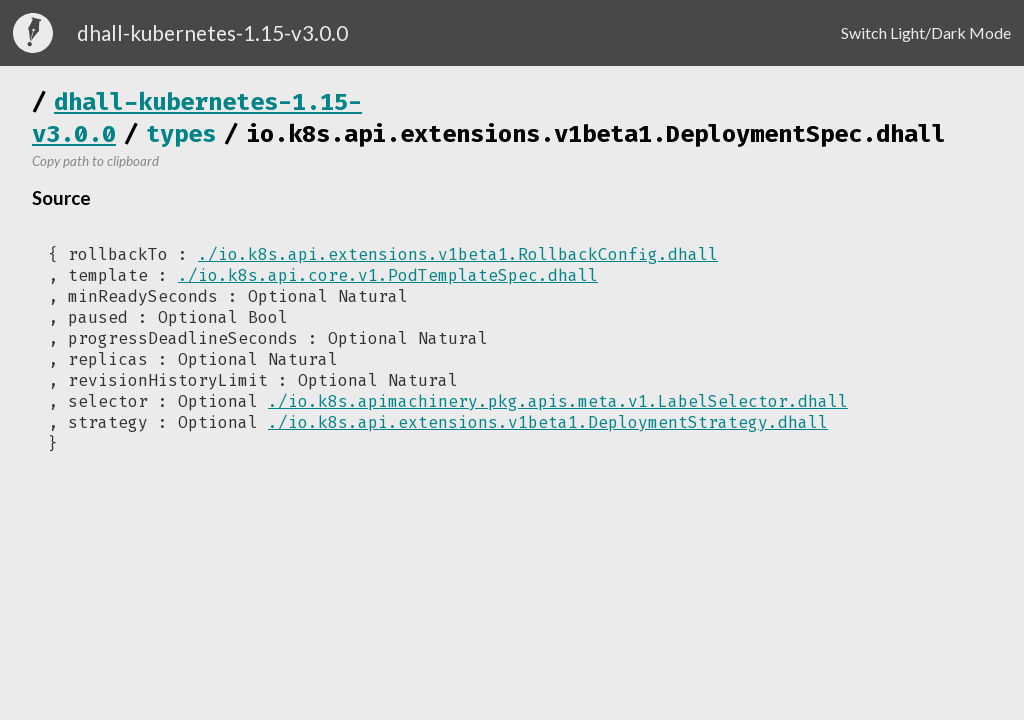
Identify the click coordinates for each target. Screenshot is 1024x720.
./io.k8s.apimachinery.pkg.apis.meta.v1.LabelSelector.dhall (558, 401)
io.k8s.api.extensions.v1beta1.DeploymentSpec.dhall (596, 134)
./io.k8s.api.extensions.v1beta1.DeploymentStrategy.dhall (548, 422)
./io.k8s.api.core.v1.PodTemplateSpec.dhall (388, 275)
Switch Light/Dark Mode (926, 32)
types (181, 134)
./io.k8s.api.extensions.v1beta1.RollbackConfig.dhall (458, 254)
